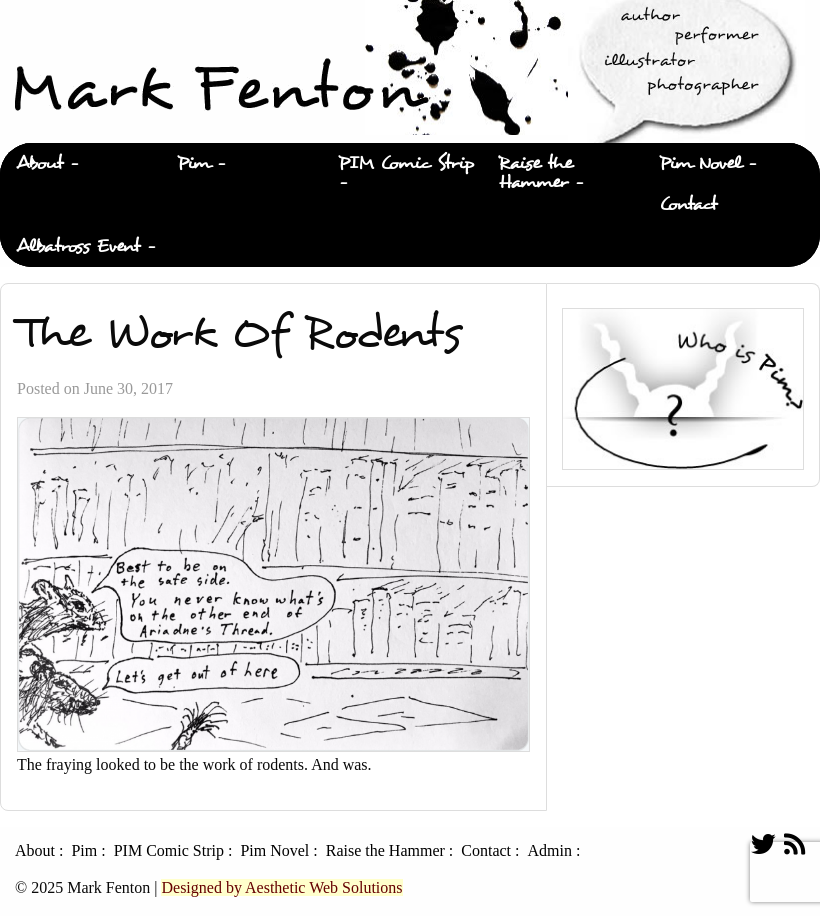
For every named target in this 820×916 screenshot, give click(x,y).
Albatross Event (78, 246)
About (39, 163)
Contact (688, 204)
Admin (549, 851)
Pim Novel (700, 163)
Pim (193, 163)
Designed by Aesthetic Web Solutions (281, 887)
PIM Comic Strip (406, 163)
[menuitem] (80, 164)
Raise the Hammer (535, 173)
